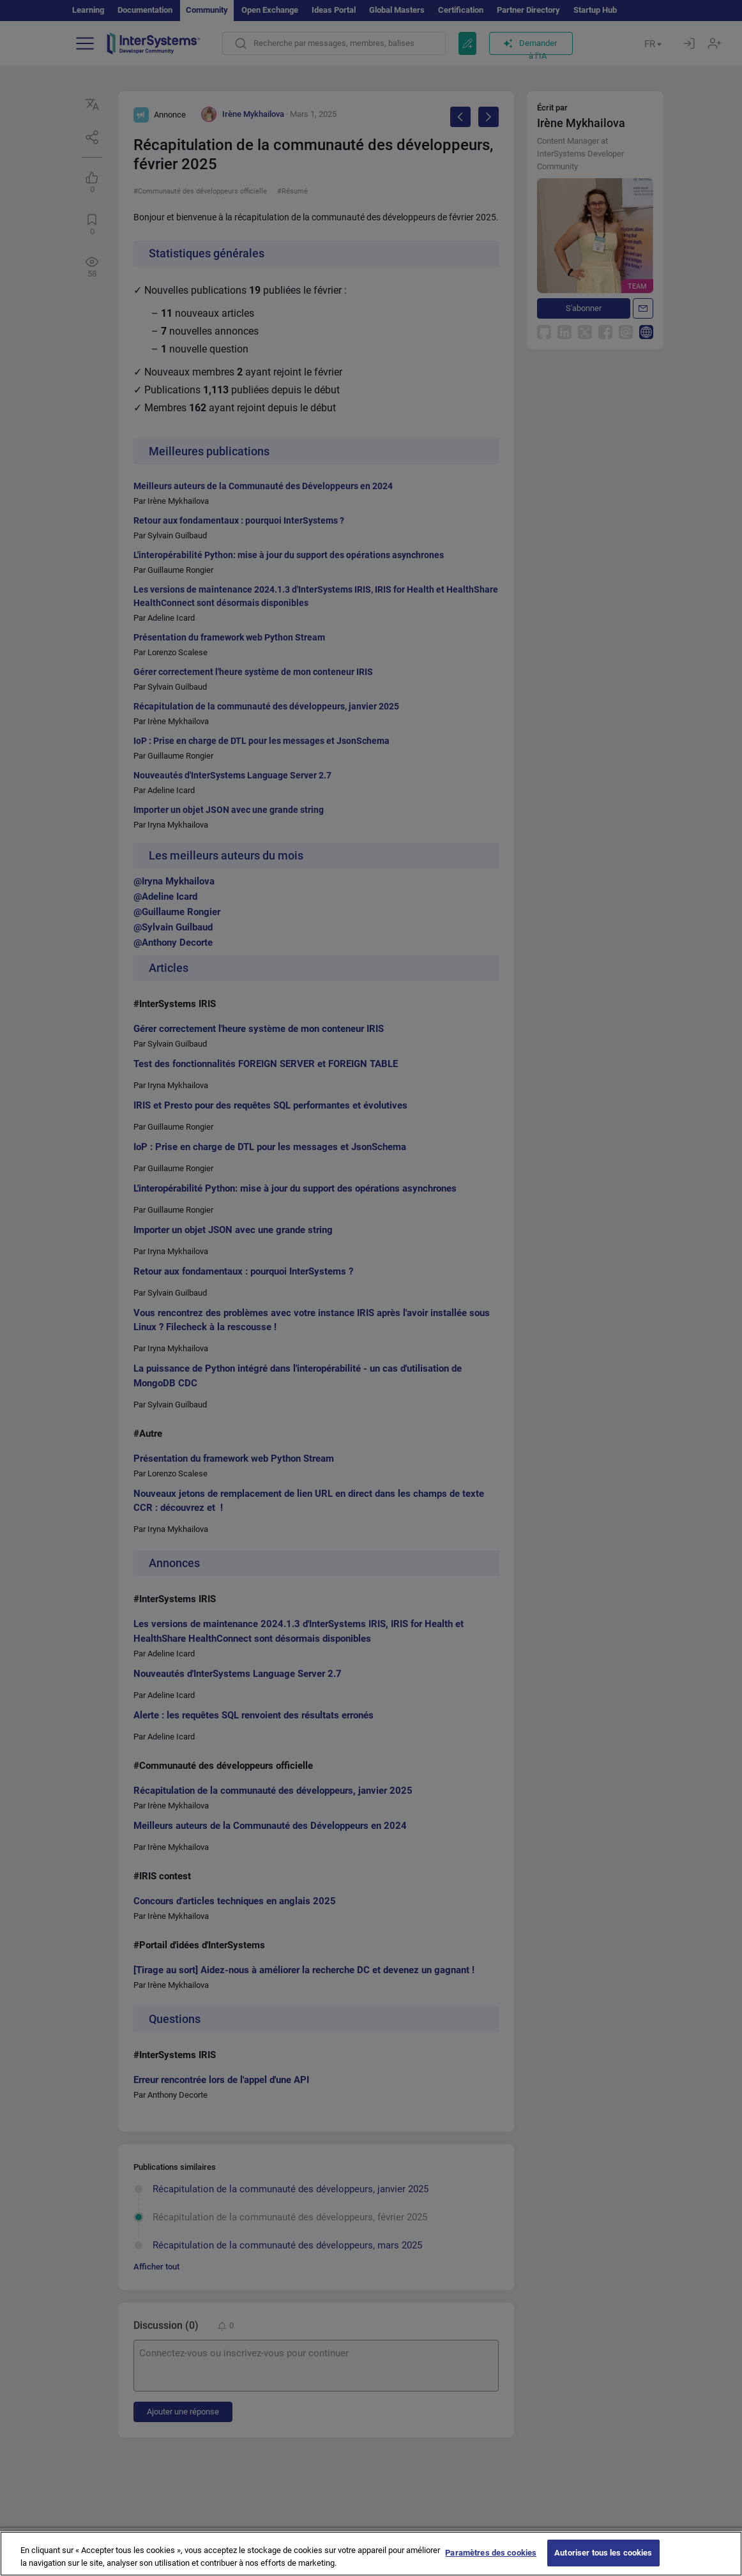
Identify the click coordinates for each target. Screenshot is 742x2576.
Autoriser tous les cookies (603, 2562)
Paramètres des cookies (490, 2562)
